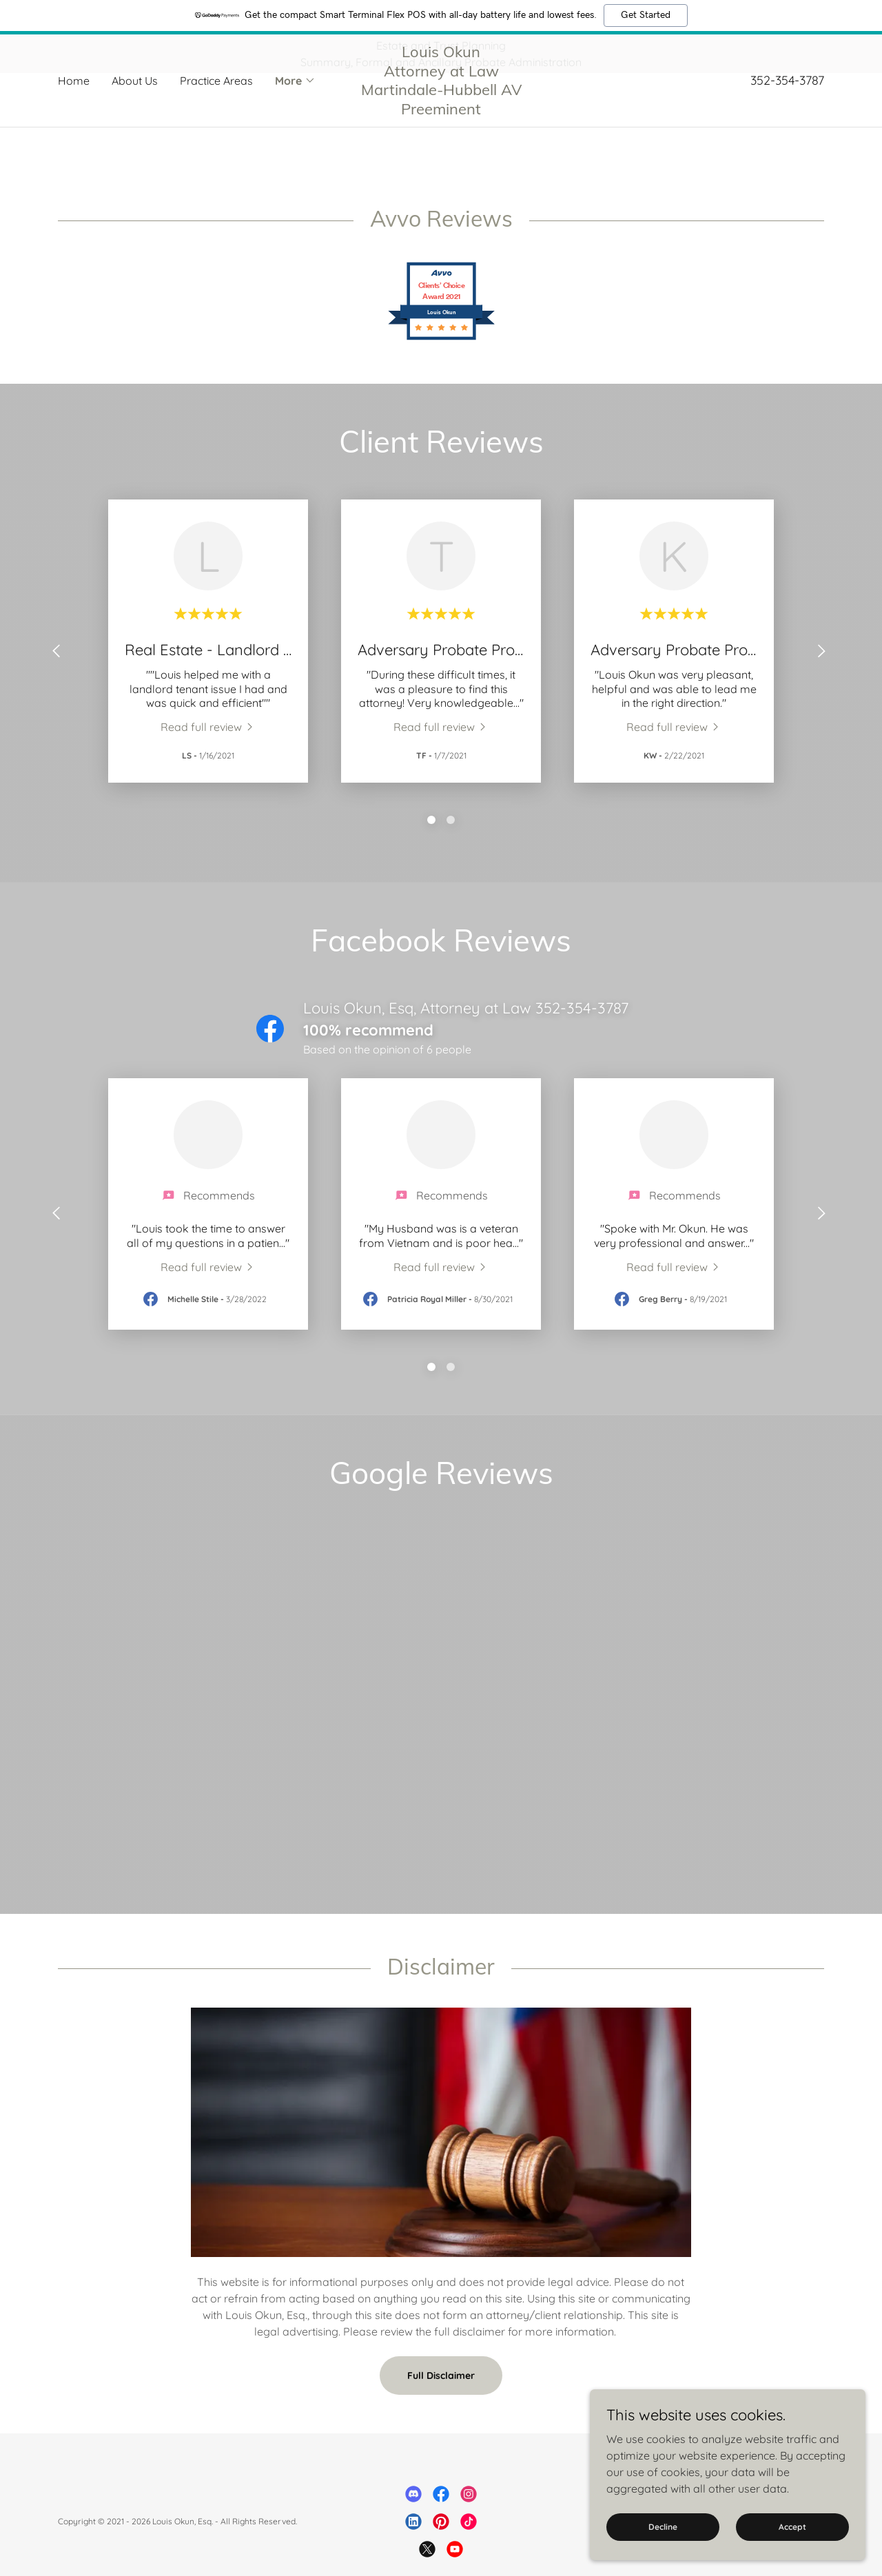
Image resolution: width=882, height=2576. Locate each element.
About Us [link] (135, 119)
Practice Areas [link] (216, 119)
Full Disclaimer (441, 2406)
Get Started (645, 15)
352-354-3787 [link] (787, 119)
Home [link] (74, 119)
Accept (792, 2527)
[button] (295, 119)
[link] (441, 149)
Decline (662, 2527)
